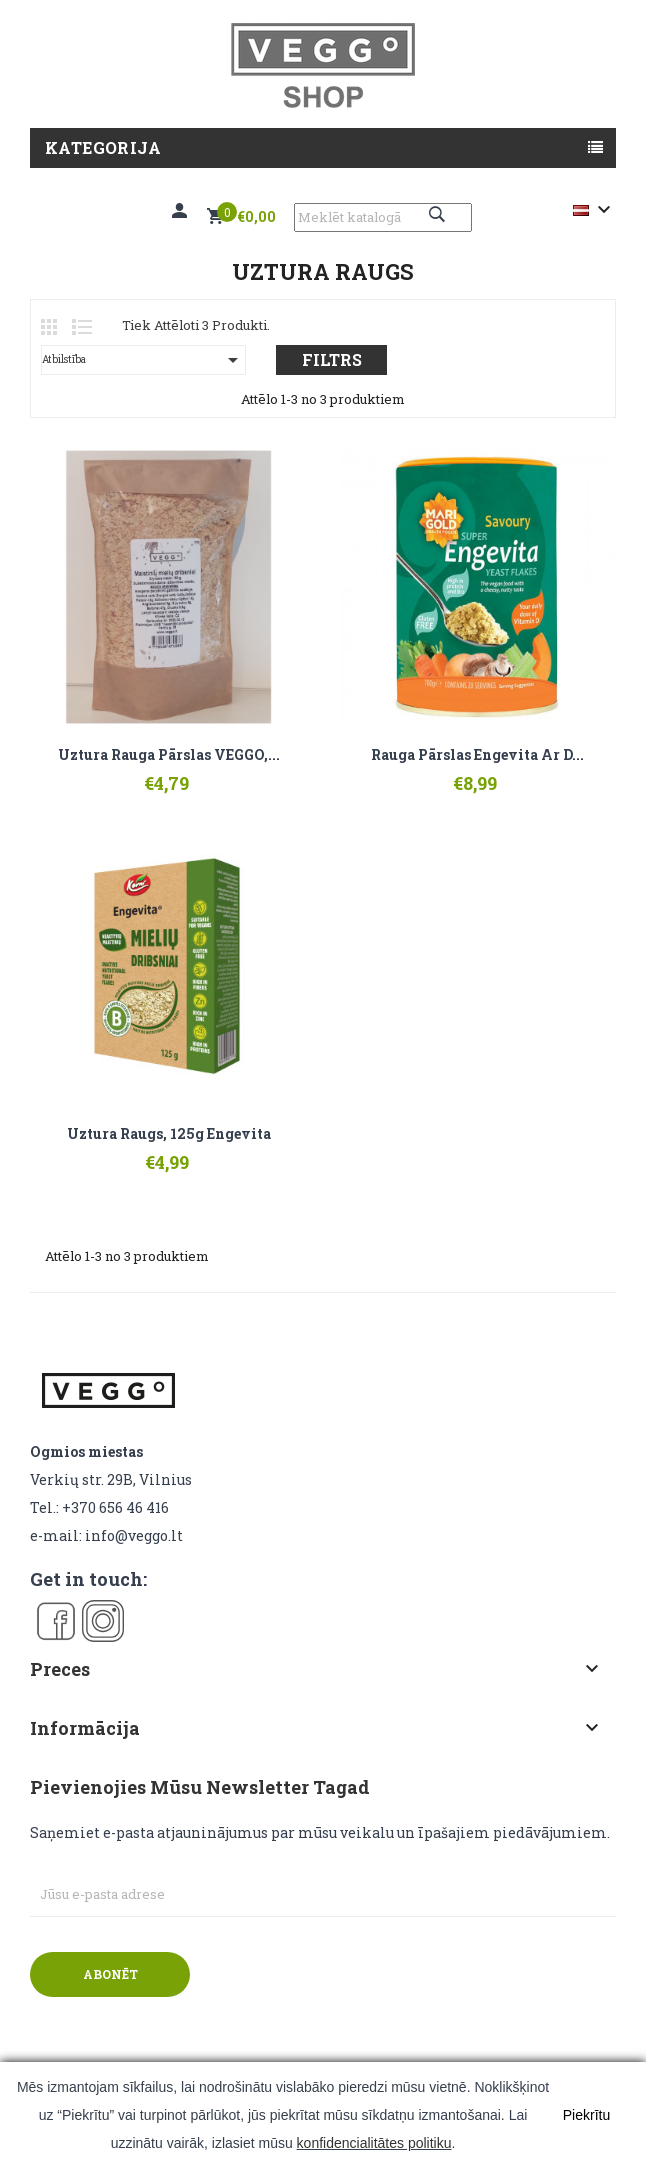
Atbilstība (143, 360)
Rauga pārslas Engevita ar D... (477, 755)
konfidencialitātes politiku (374, 2143)
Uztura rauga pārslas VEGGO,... (169, 755)
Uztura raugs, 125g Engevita (169, 1134)
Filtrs (332, 359)
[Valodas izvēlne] (594, 210)
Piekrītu (586, 2115)
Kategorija (103, 147)
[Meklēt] (383, 217)
